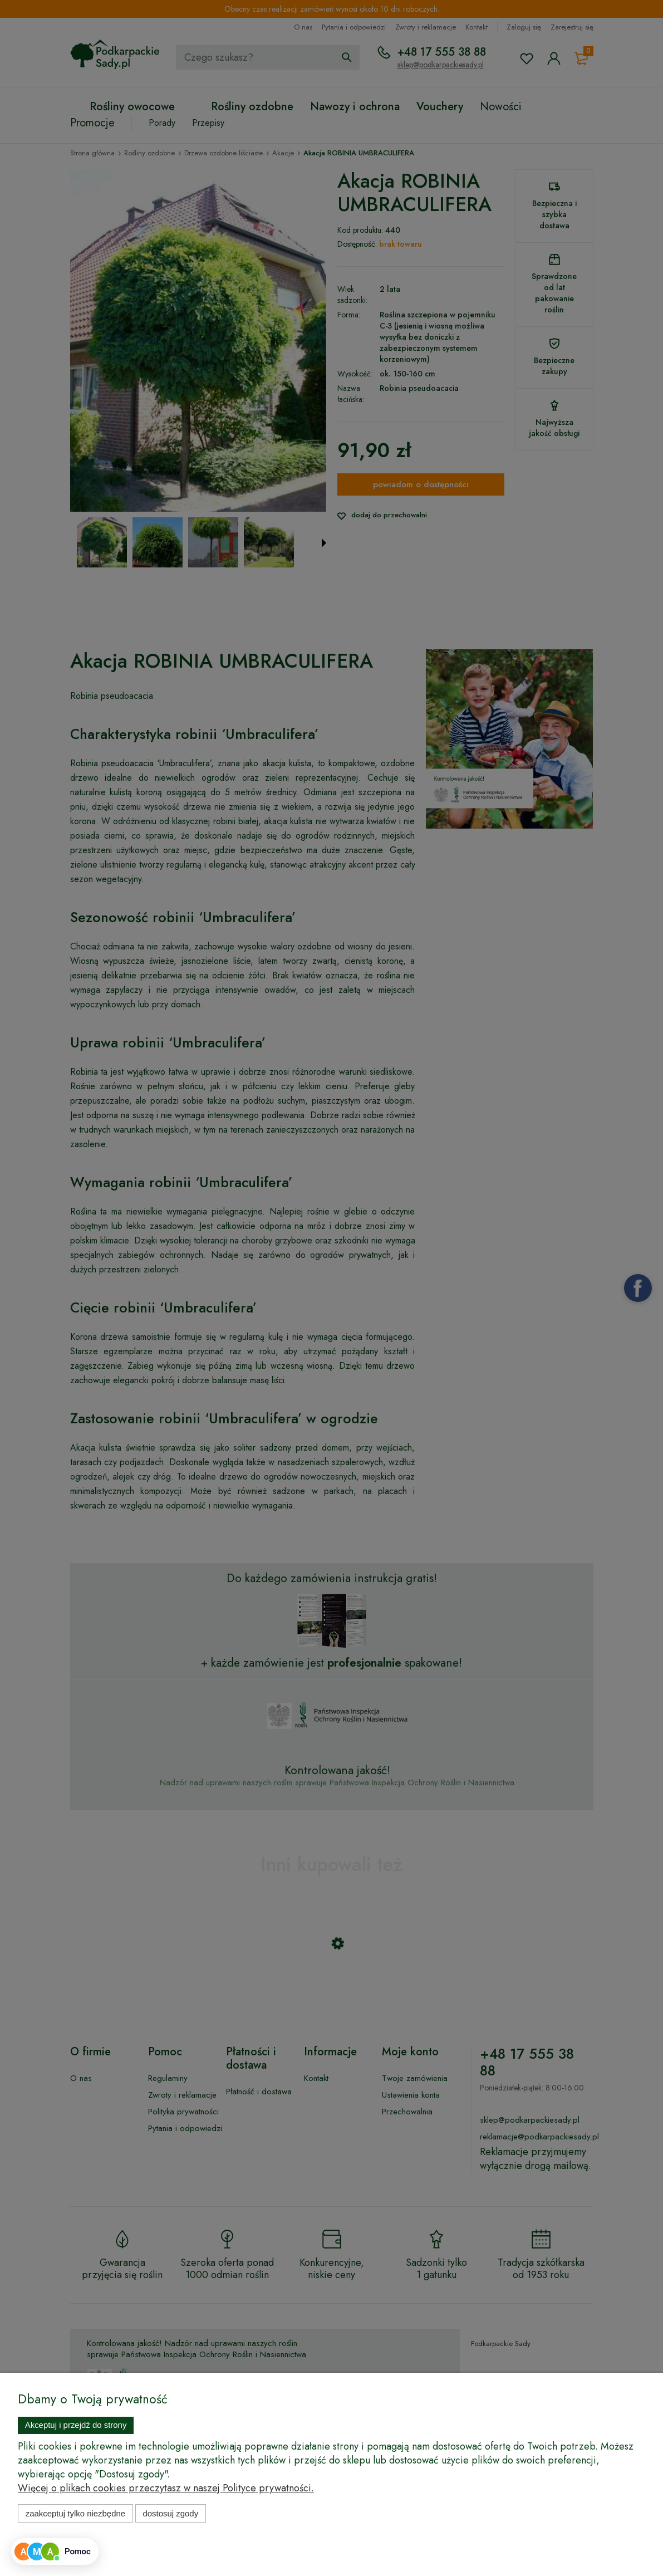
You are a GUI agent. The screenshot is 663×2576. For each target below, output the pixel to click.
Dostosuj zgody (170, 2513)
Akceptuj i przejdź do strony (76, 2425)
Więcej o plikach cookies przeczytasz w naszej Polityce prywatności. (166, 2488)
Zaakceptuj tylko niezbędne (75, 2513)
